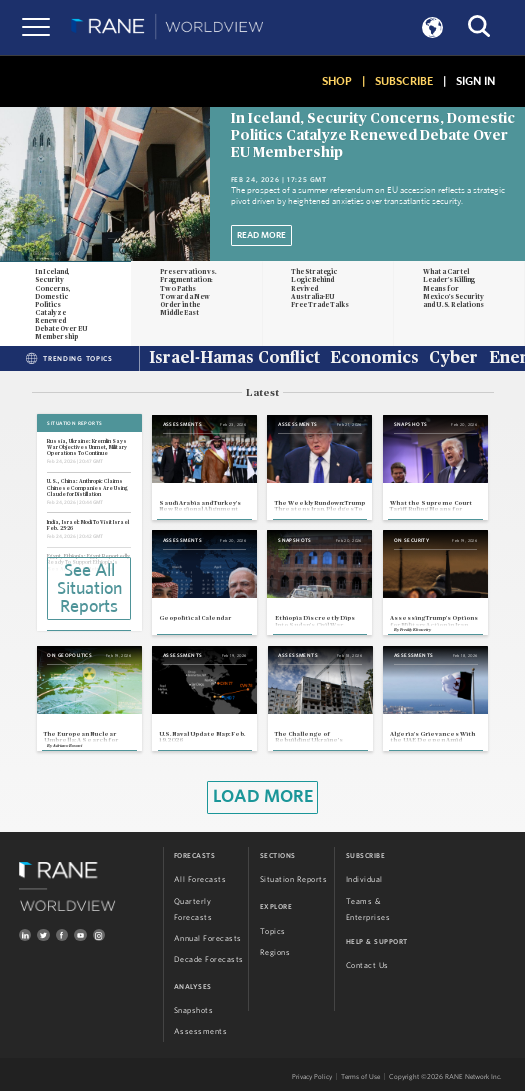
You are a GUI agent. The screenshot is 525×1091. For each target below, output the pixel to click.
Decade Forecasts (209, 959)
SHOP (337, 81)
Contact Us (367, 965)
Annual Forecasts (208, 938)
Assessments (201, 1031)
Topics (273, 931)
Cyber (453, 359)
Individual (364, 879)
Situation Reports (294, 879)
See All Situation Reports (89, 589)
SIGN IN (475, 81)
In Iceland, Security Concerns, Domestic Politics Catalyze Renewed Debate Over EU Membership (373, 136)
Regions (275, 952)
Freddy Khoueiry (415, 630)
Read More (261, 235)
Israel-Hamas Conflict (234, 359)
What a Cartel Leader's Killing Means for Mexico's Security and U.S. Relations (453, 288)
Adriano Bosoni (67, 746)
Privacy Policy (312, 1076)
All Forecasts (200, 879)
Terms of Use (360, 1076)
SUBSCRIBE (404, 81)
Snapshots (194, 1010)
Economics (374, 359)
